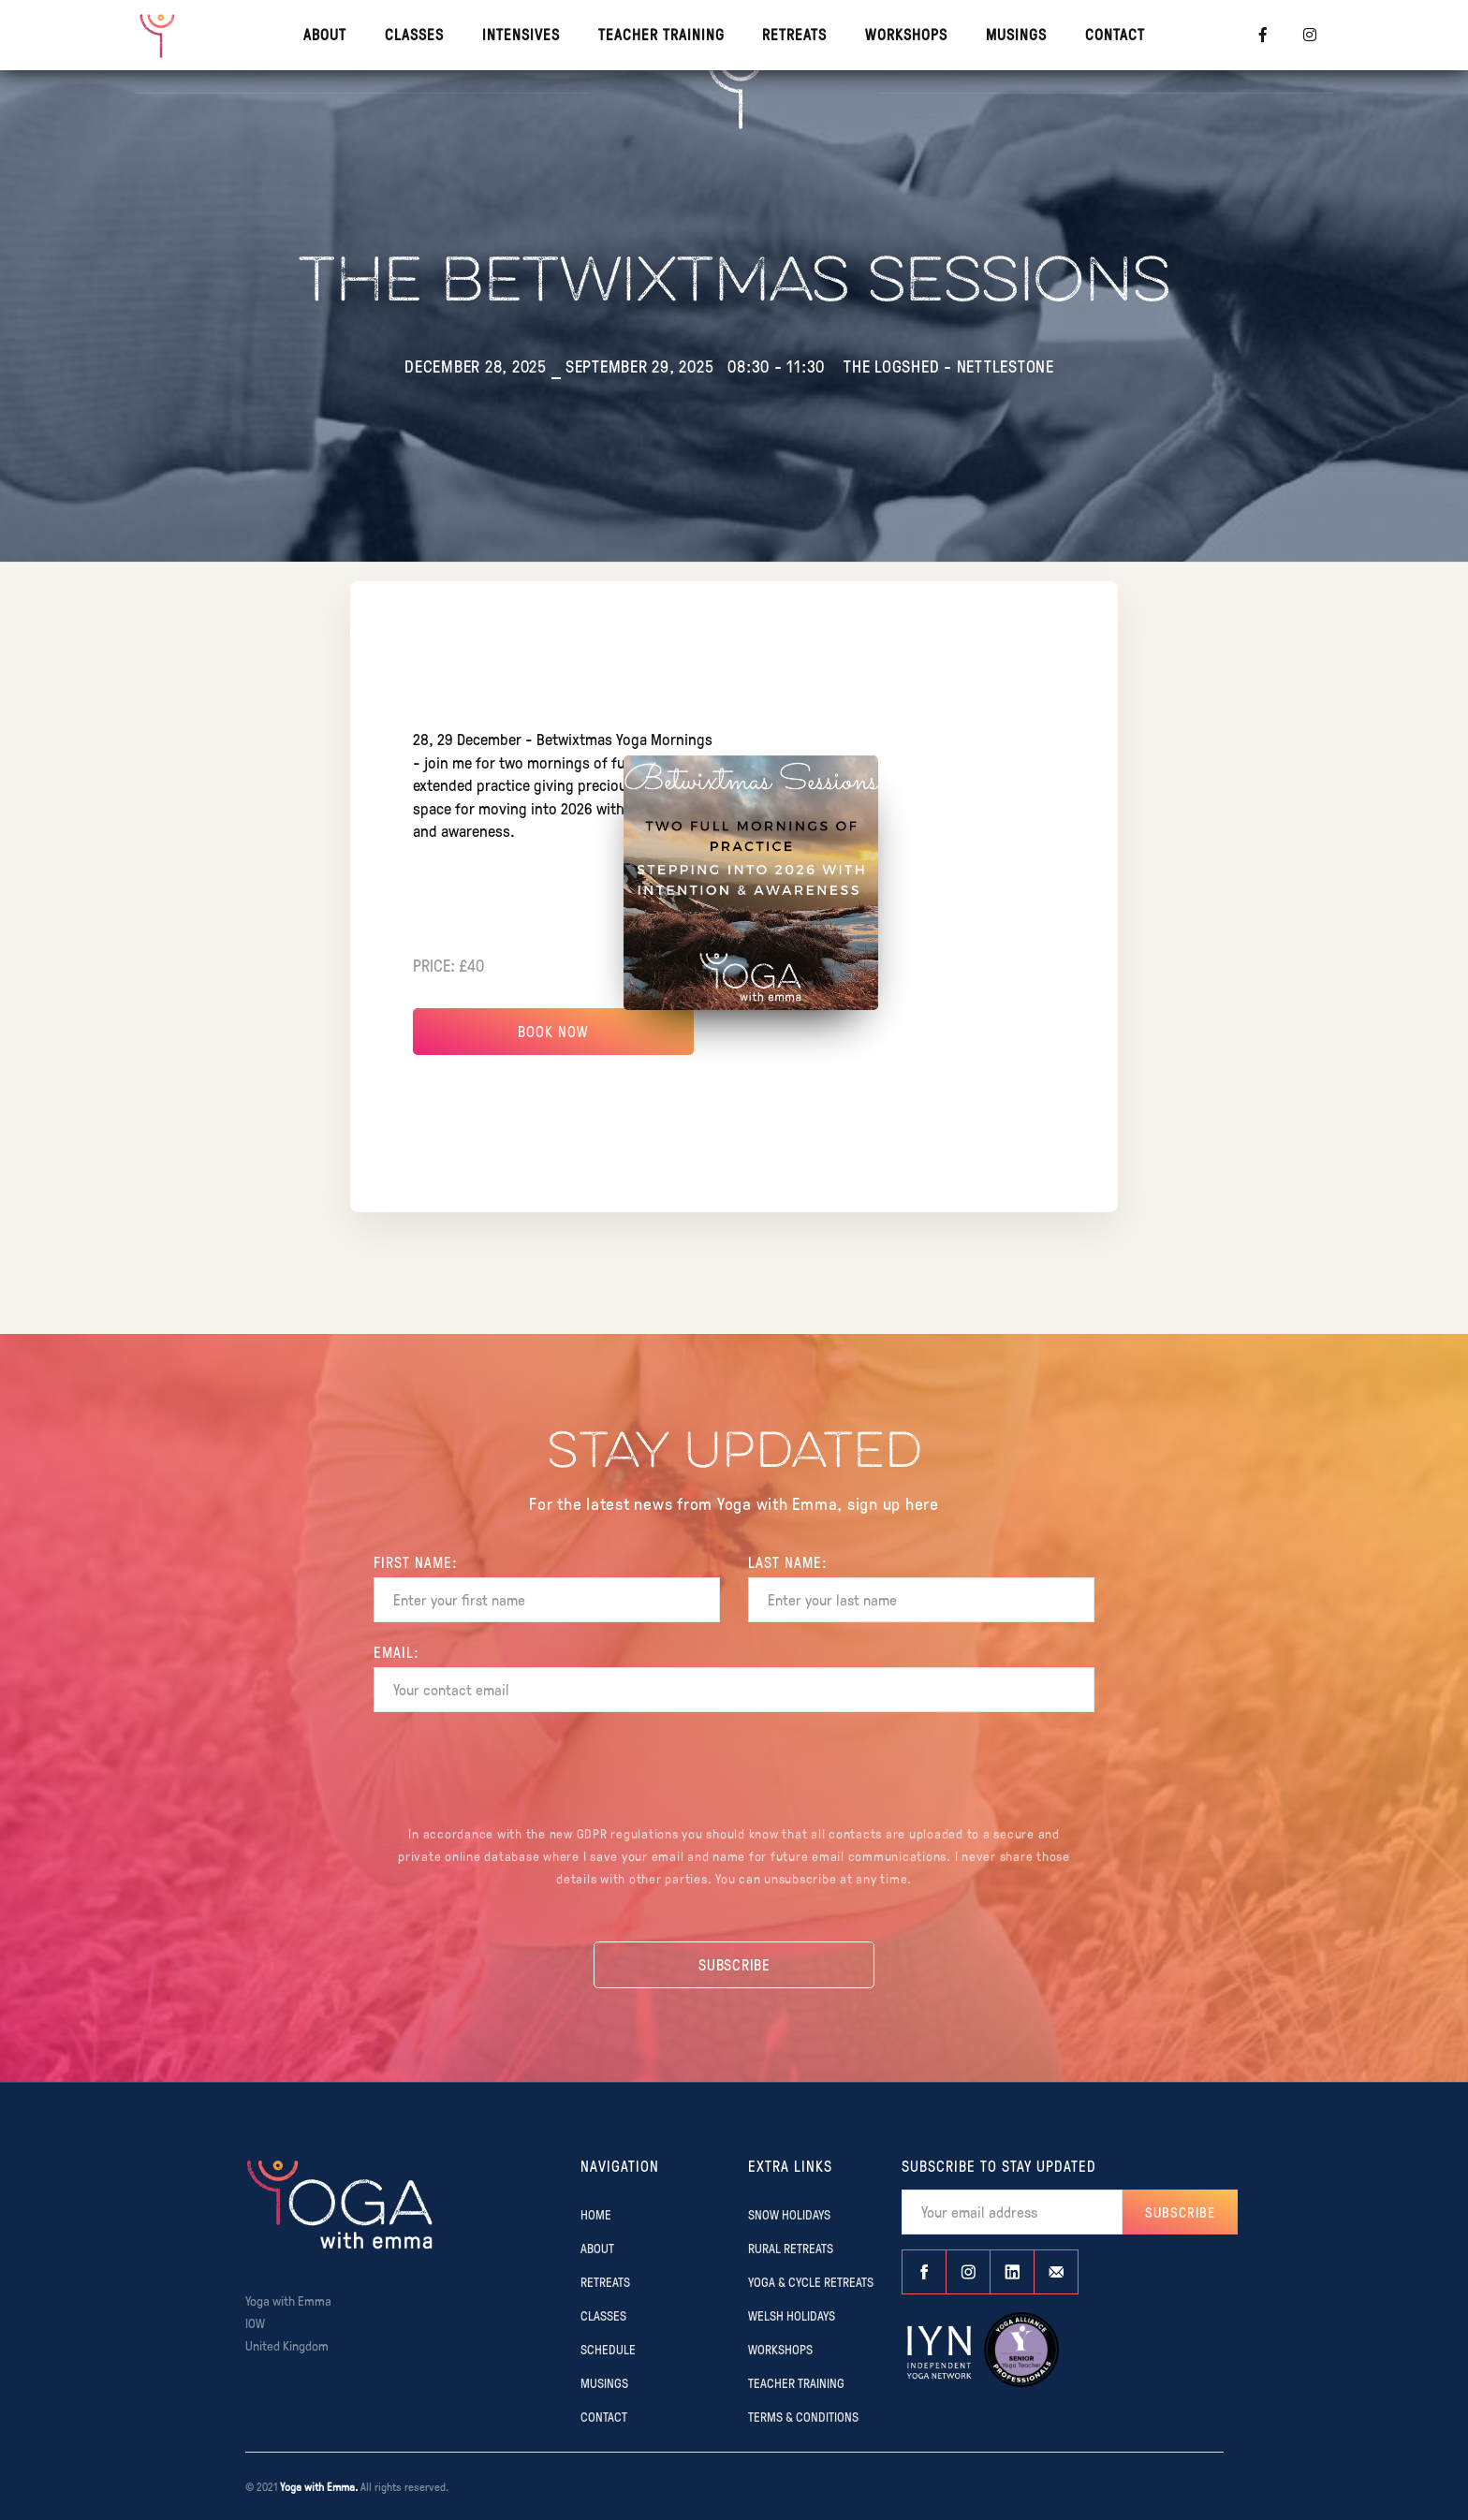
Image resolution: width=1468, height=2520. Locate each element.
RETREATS (794, 34)
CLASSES (414, 34)
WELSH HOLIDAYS (791, 2315)
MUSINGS (1016, 34)
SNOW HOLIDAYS (789, 2213)
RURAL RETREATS (790, 2247)
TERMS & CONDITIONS (803, 2416)
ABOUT (597, 2247)
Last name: (788, 1562)
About (324, 34)
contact (1115, 34)
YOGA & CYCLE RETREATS (810, 2281)
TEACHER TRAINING (661, 34)
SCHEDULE (608, 2348)
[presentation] (734, 1771)
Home (595, 2213)
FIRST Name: (416, 1562)
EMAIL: (396, 1652)
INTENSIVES (521, 34)
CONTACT (603, 2416)
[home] (158, 35)
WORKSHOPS (906, 34)
